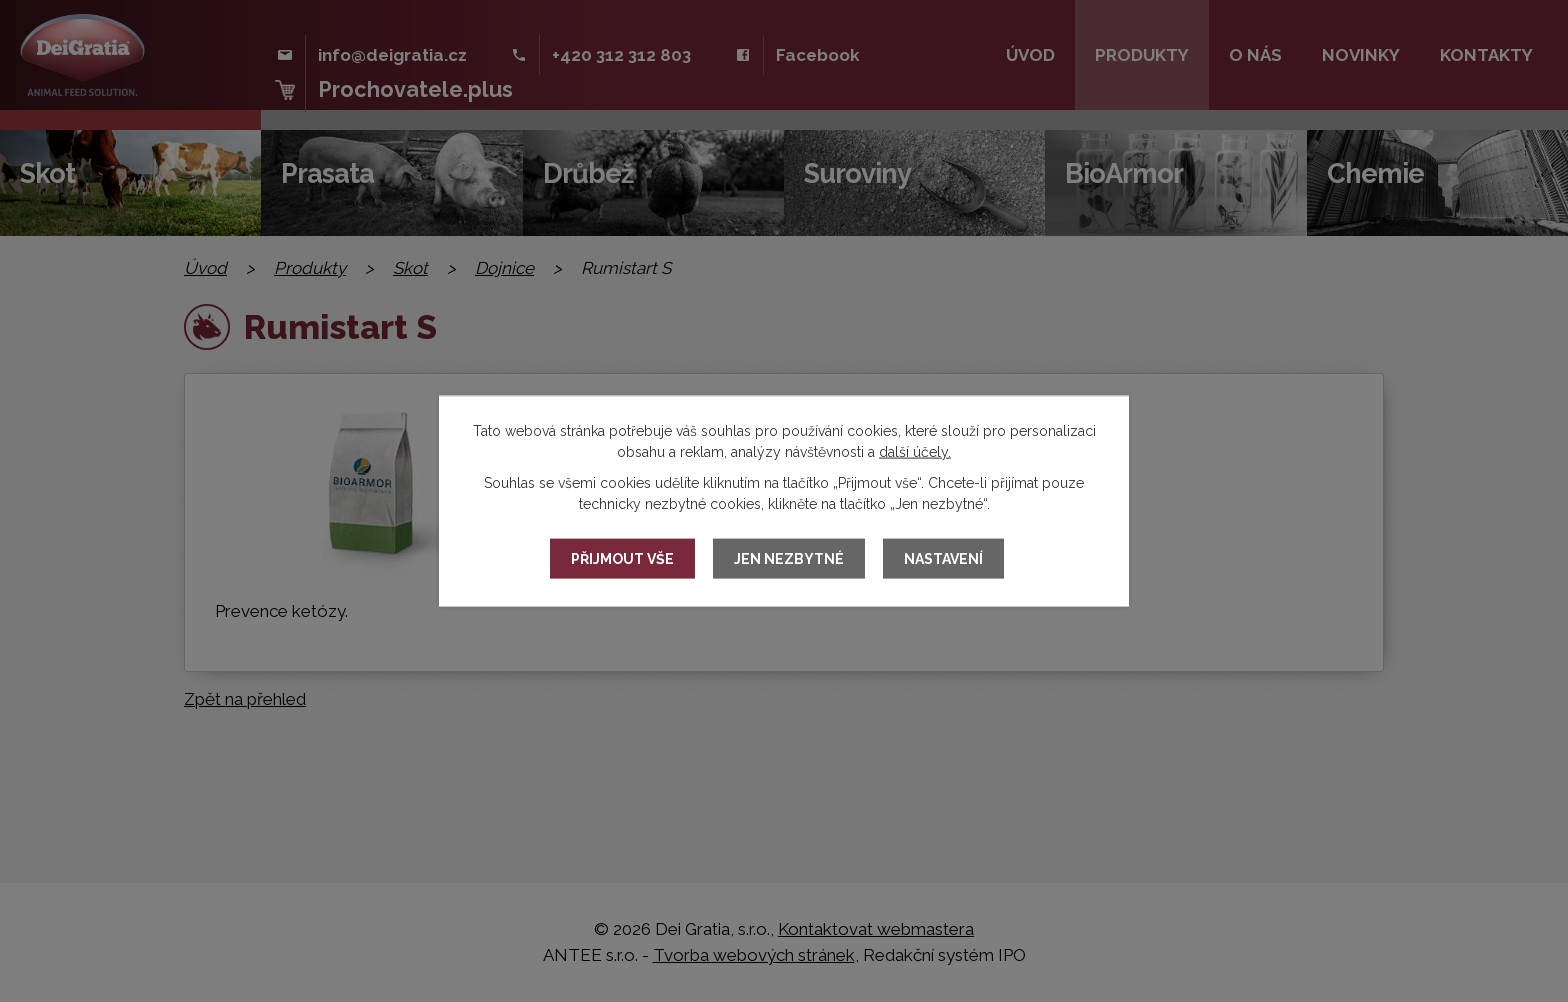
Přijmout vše (622, 559)
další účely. (915, 452)
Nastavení (943, 559)
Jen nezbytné (789, 559)
